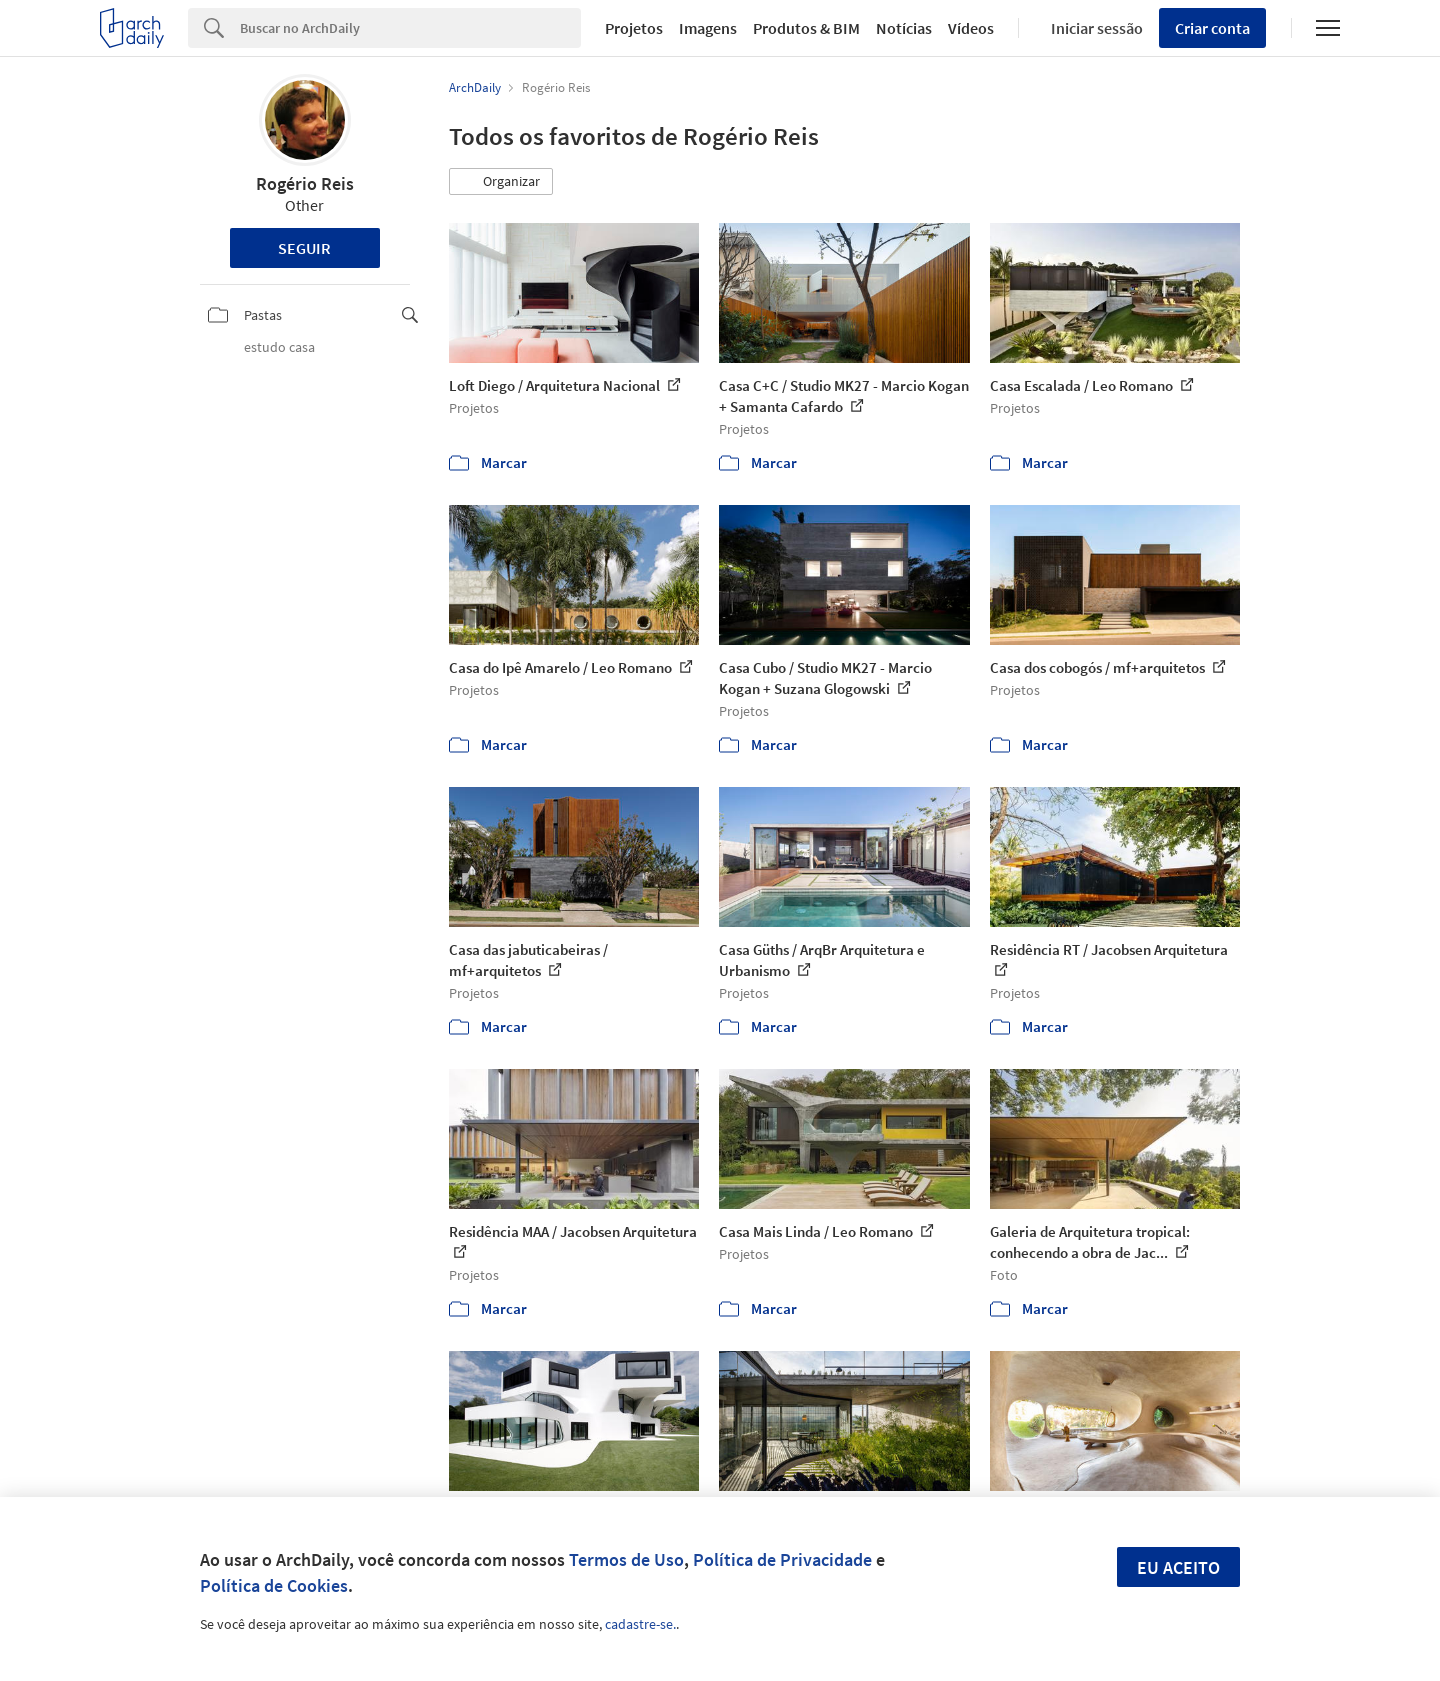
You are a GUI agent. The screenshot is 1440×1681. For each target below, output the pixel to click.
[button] (501, 182)
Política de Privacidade (782, 1559)
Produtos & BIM (806, 28)
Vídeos (971, 28)
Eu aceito (1178, 1567)
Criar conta (1212, 28)
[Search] (410, 28)
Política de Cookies (274, 1585)
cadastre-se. (640, 1624)
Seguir (304, 248)
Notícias (904, 28)
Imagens (708, 28)
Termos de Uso (626, 1559)
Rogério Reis (305, 183)
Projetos (634, 28)
